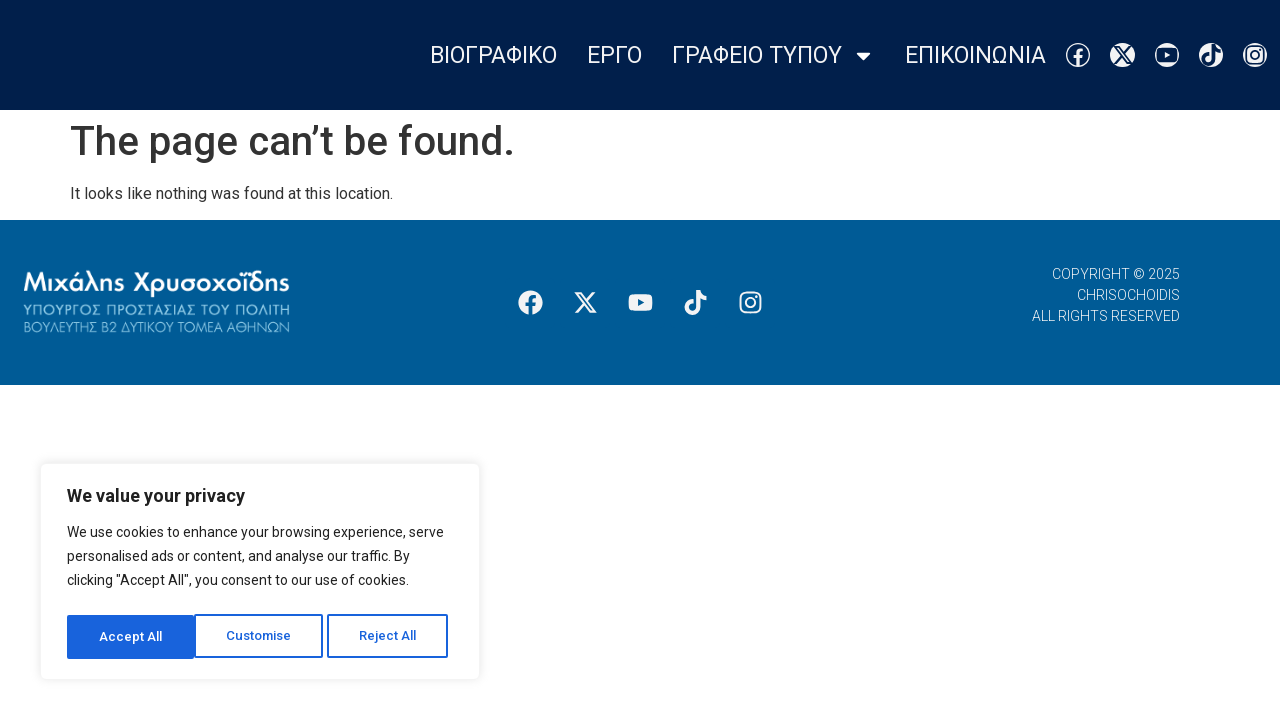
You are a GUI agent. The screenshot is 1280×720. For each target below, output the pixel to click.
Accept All (391, 637)
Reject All (263, 637)
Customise (131, 637)
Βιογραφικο (493, 55)
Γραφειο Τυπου (773, 55)
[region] (260, 575)
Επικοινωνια (975, 55)
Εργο (614, 55)
